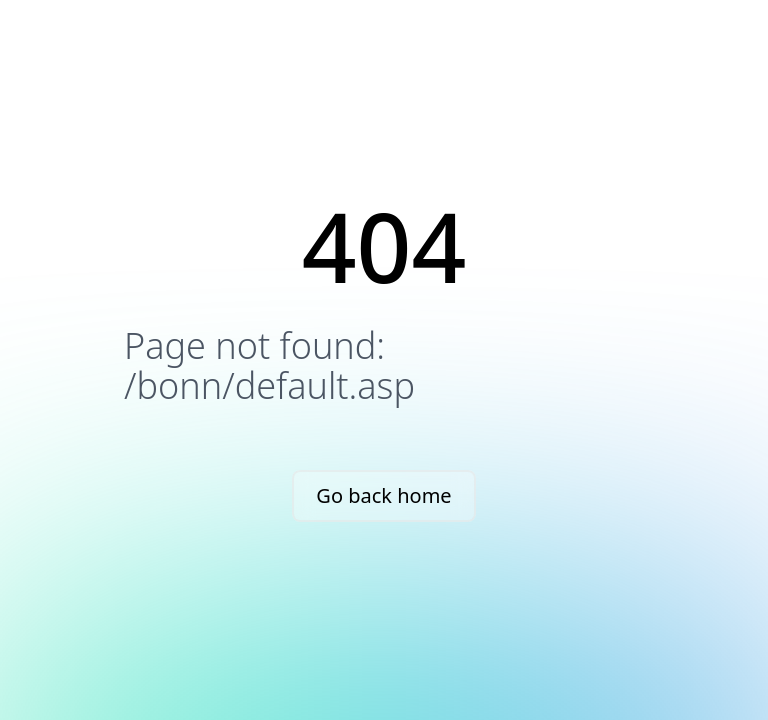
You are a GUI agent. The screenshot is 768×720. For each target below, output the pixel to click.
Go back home (383, 495)
